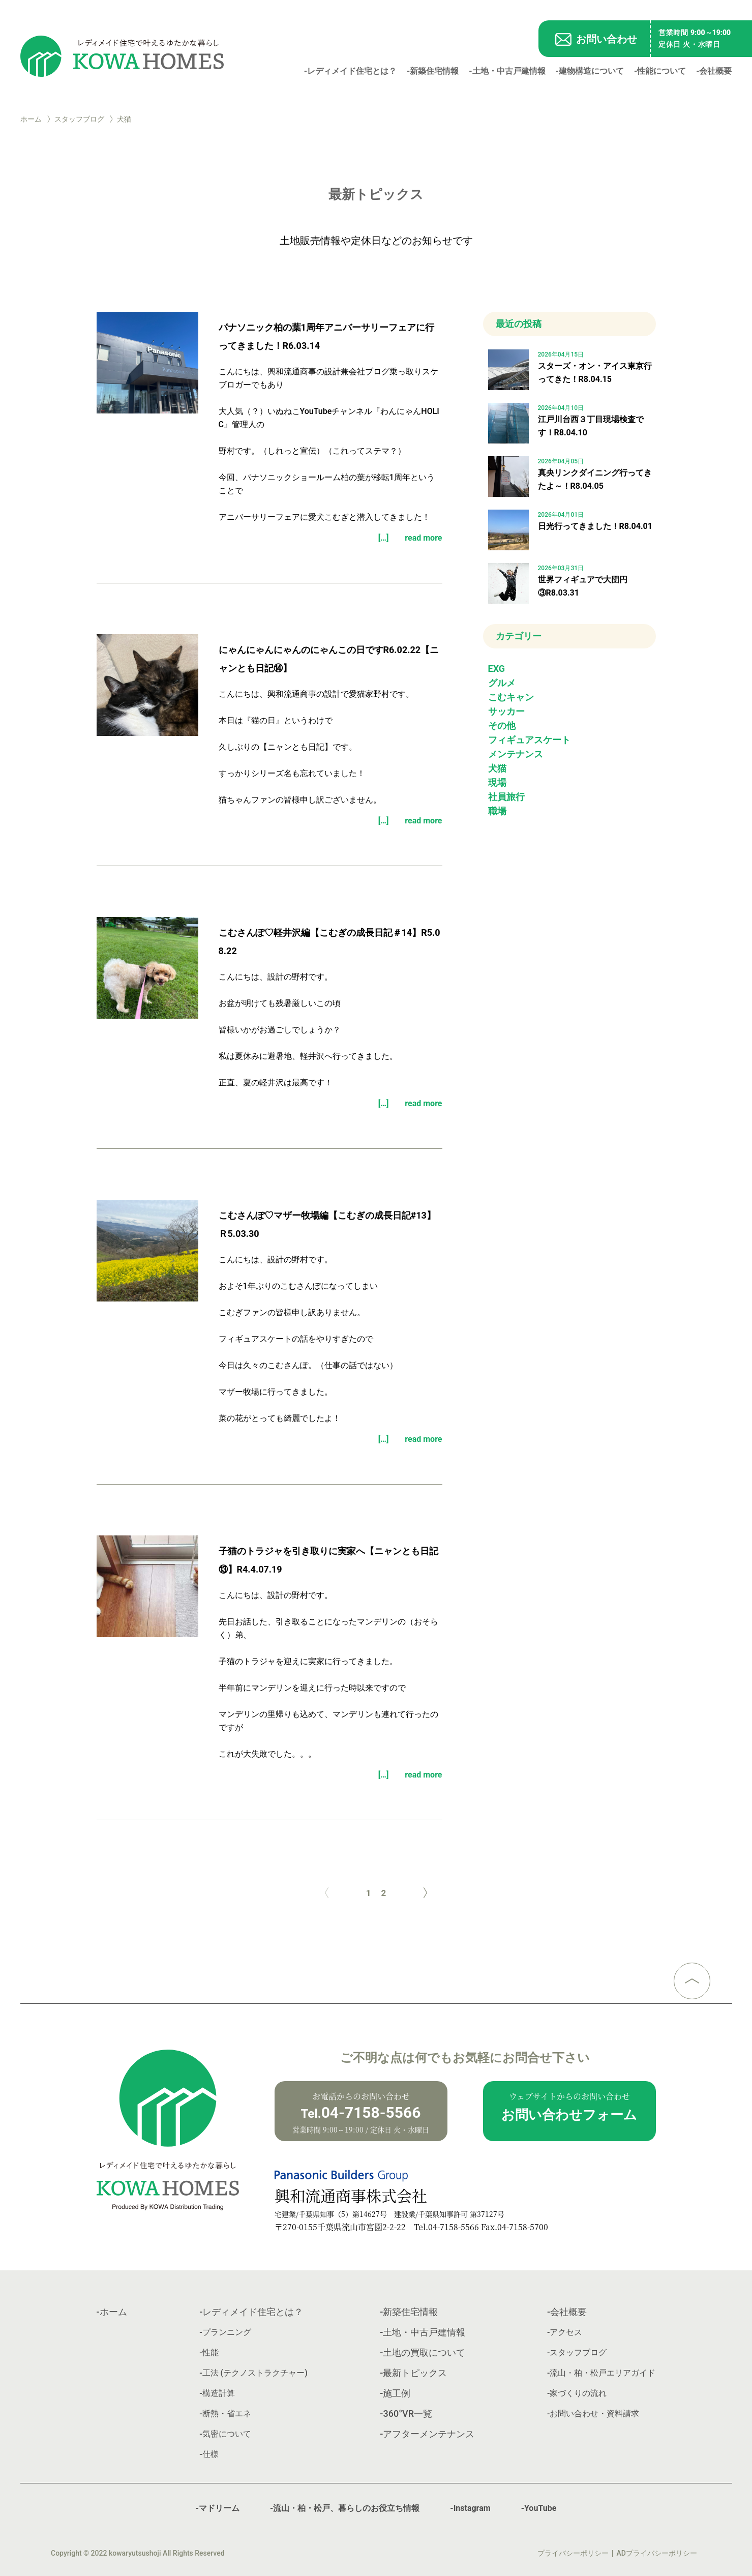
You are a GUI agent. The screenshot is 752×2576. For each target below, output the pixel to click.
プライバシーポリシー (573, 2553)
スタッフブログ (79, 119)
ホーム (31, 119)
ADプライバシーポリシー (657, 2553)
